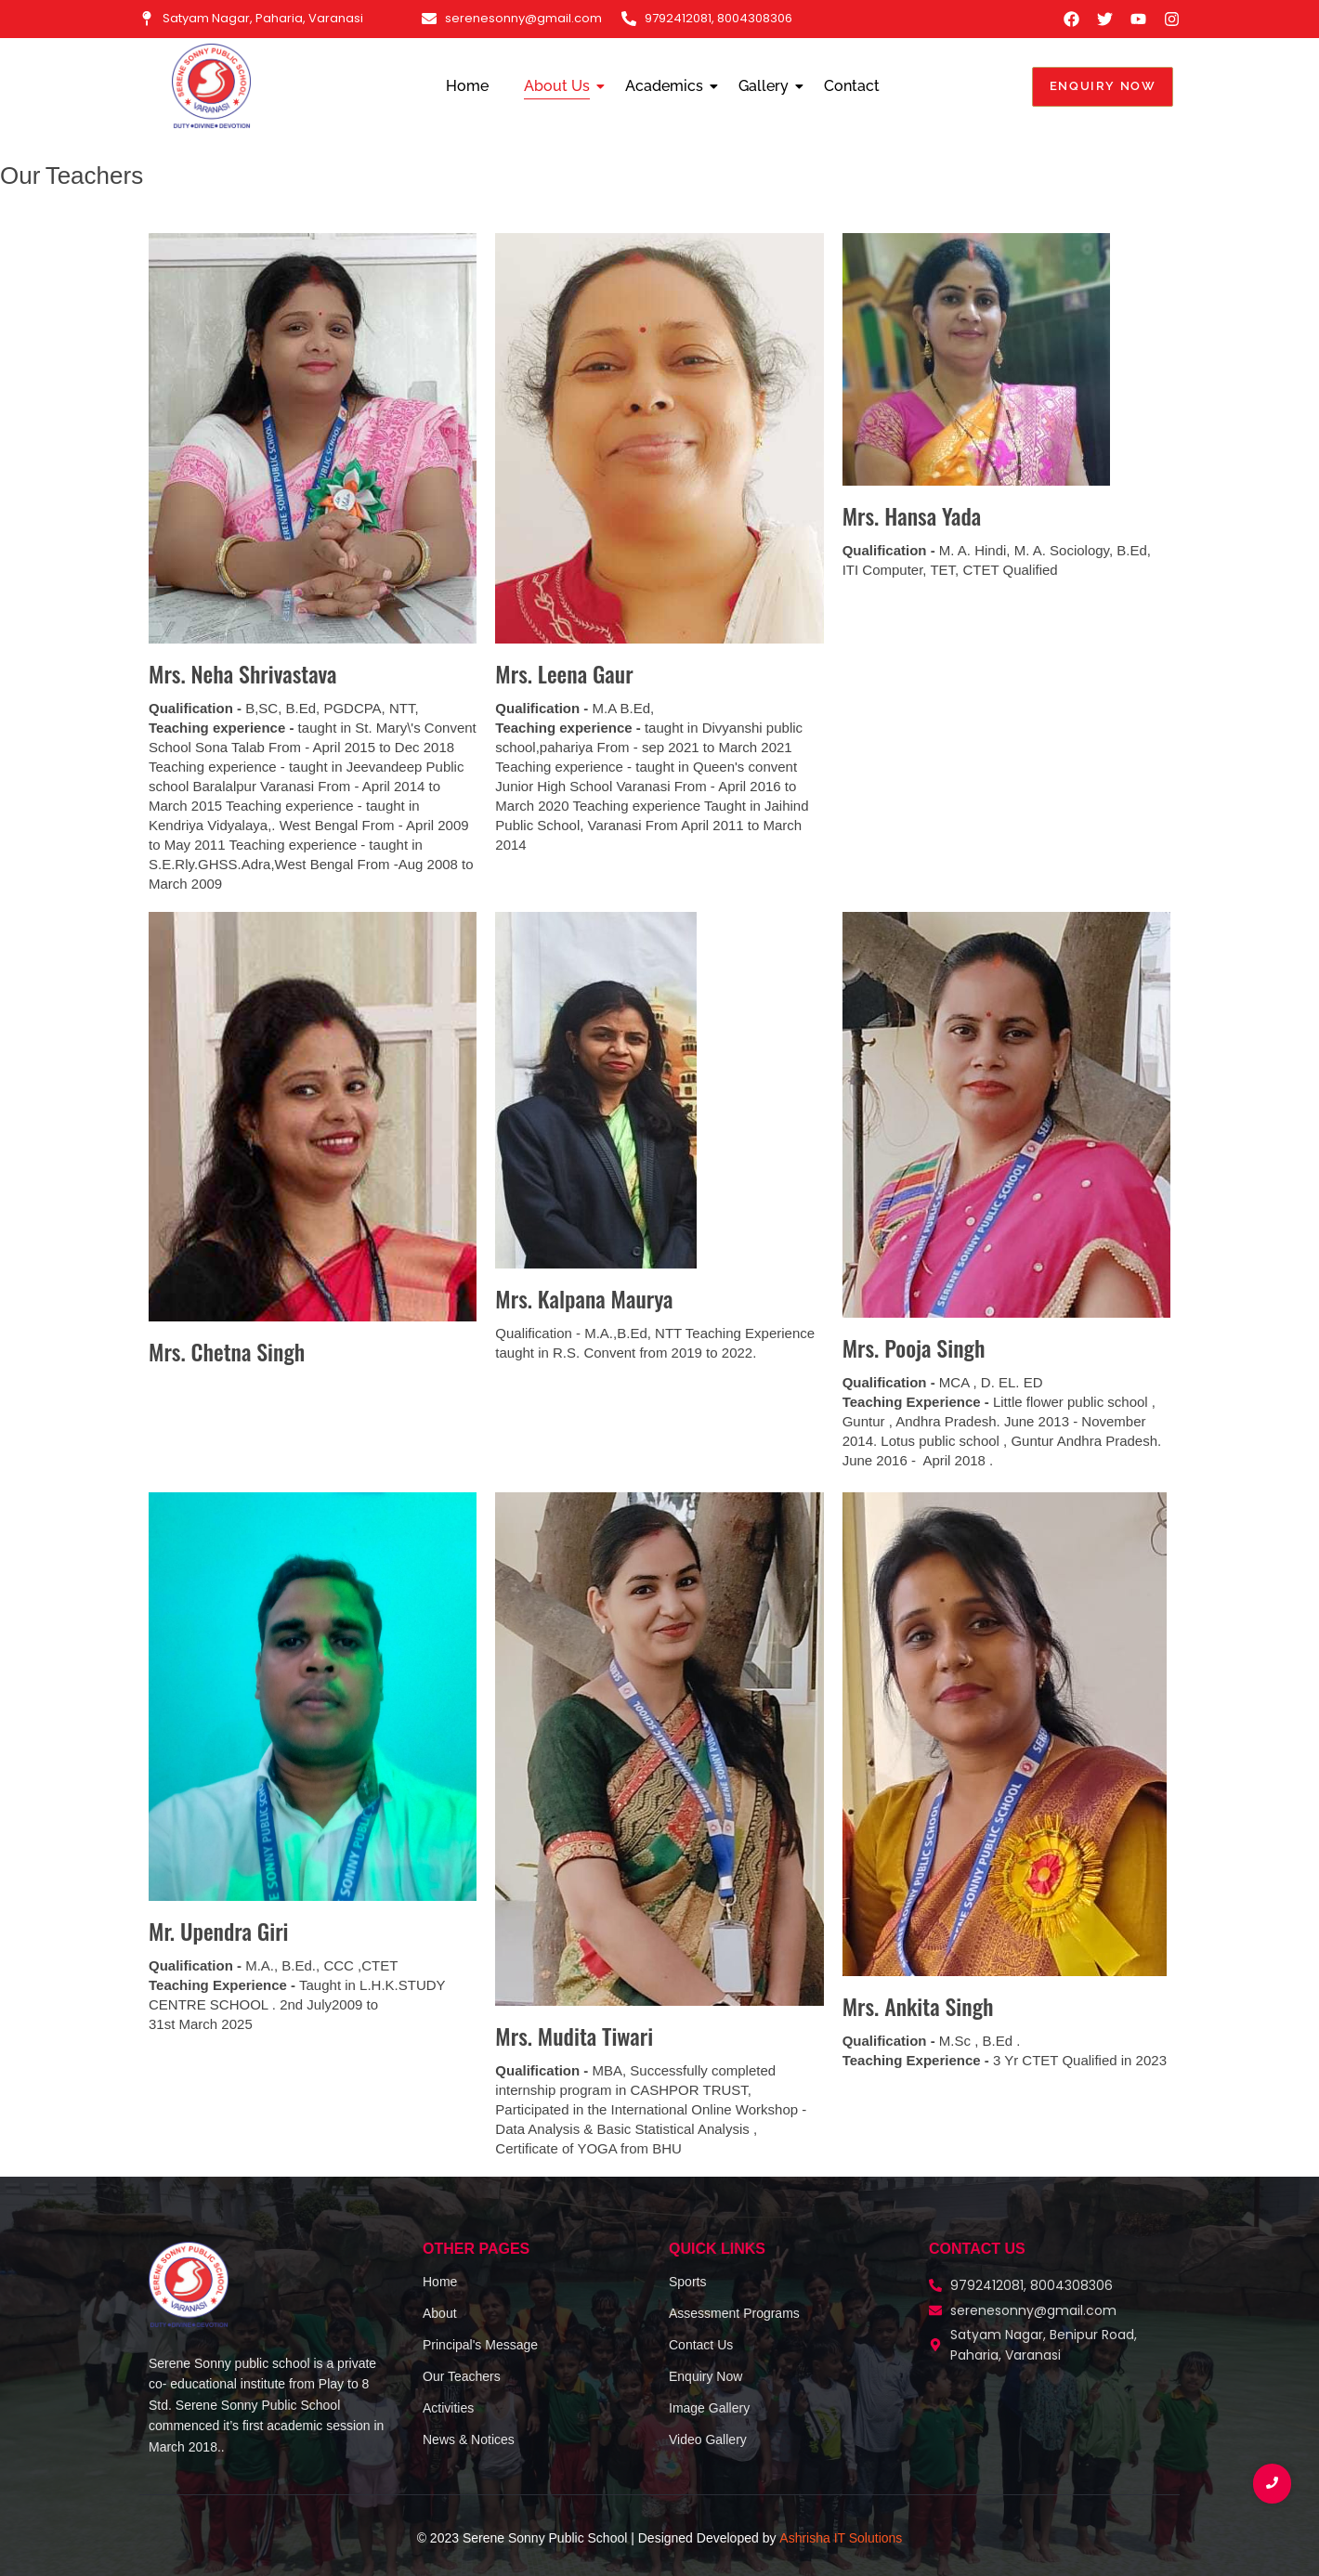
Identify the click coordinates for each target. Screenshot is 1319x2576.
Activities (448, 2407)
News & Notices (469, 2439)
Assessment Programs (734, 2313)
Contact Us (701, 2344)
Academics (668, 86)
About (440, 2313)
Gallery (767, 86)
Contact (852, 86)
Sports (687, 2281)
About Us (560, 86)
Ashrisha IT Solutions (840, 2537)
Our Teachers (462, 2376)
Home (467, 86)
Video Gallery (708, 2439)
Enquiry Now (705, 2376)
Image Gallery (709, 2407)
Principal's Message (480, 2344)
